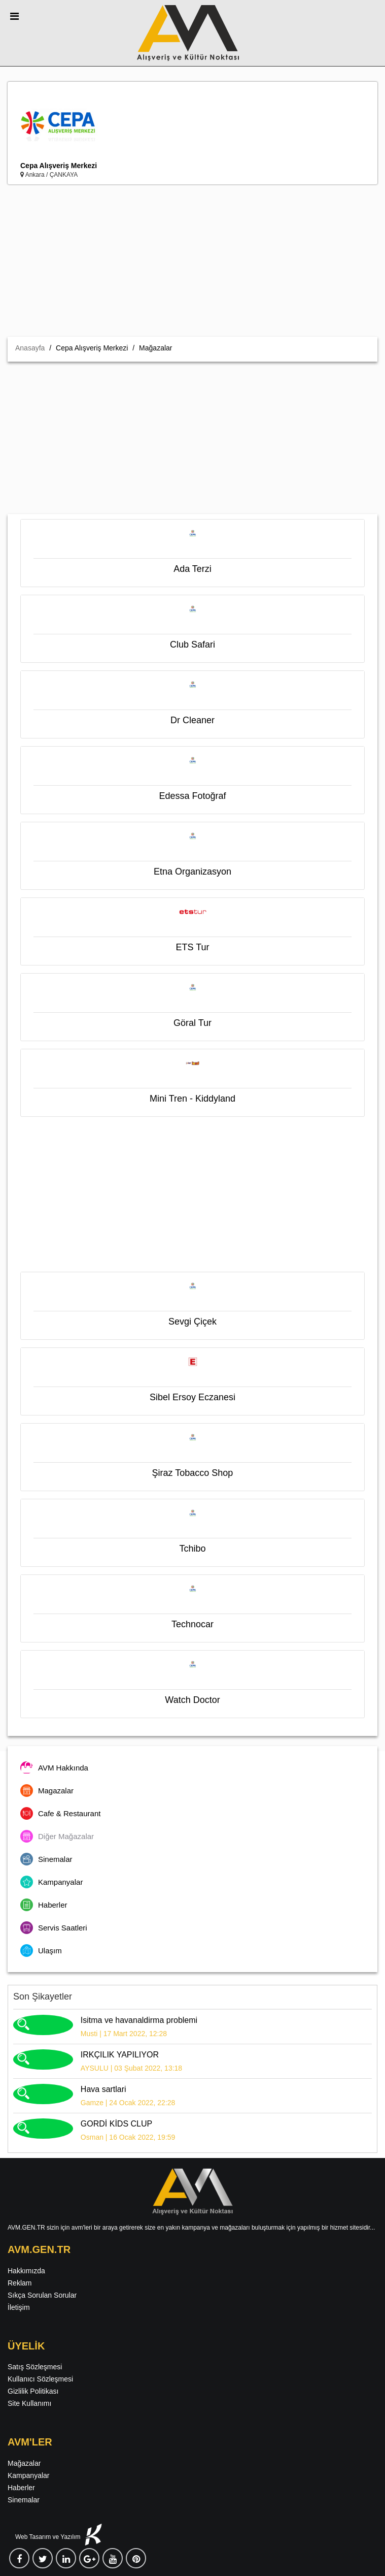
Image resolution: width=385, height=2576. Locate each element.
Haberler (21, 2488)
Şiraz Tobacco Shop (192, 1473)
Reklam (19, 2283)
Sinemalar (24, 2500)
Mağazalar (24, 2463)
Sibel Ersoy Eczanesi (192, 1397)
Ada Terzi (192, 569)
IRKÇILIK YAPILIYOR (120, 2054)
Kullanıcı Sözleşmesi (40, 2379)
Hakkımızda (26, 2271)
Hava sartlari (103, 2089)
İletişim (19, 2307)
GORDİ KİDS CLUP (116, 2123)
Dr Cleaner (192, 720)
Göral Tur (192, 1023)
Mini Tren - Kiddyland (192, 1098)
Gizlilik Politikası (33, 2391)
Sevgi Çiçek (192, 1321)
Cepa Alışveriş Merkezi (58, 166)
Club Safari (192, 644)
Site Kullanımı (29, 2403)
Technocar (192, 1624)
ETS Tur (192, 947)
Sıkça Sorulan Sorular (42, 2295)
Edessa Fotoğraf (192, 796)
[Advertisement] (192, 260)
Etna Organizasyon (192, 871)
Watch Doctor (192, 1700)
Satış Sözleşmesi (35, 2367)
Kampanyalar (29, 2475)
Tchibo (192, 1548)
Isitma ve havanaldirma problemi (139, 2020)
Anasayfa (30, 348)
